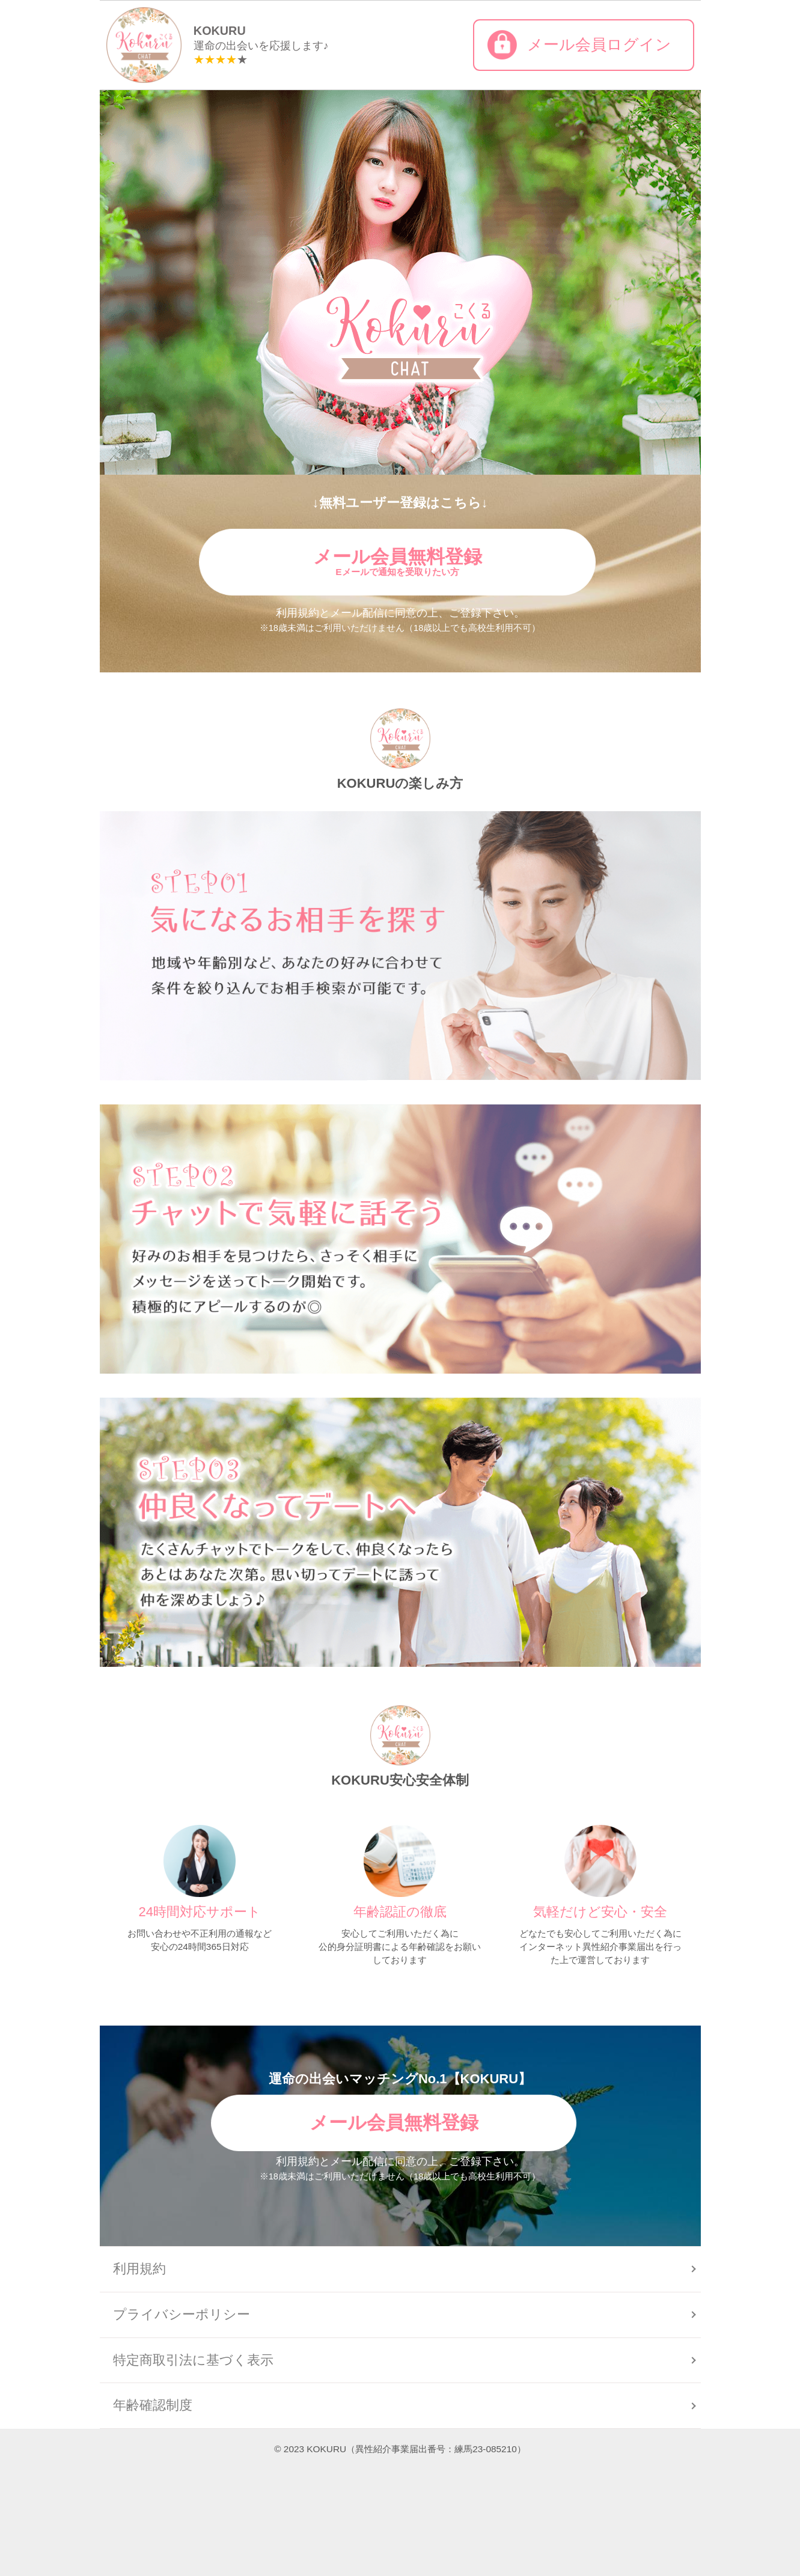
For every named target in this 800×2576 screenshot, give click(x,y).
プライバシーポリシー (181, 2314)
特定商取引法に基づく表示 (193, 2359)
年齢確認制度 (152, 2405)
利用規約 (139, 2268)
